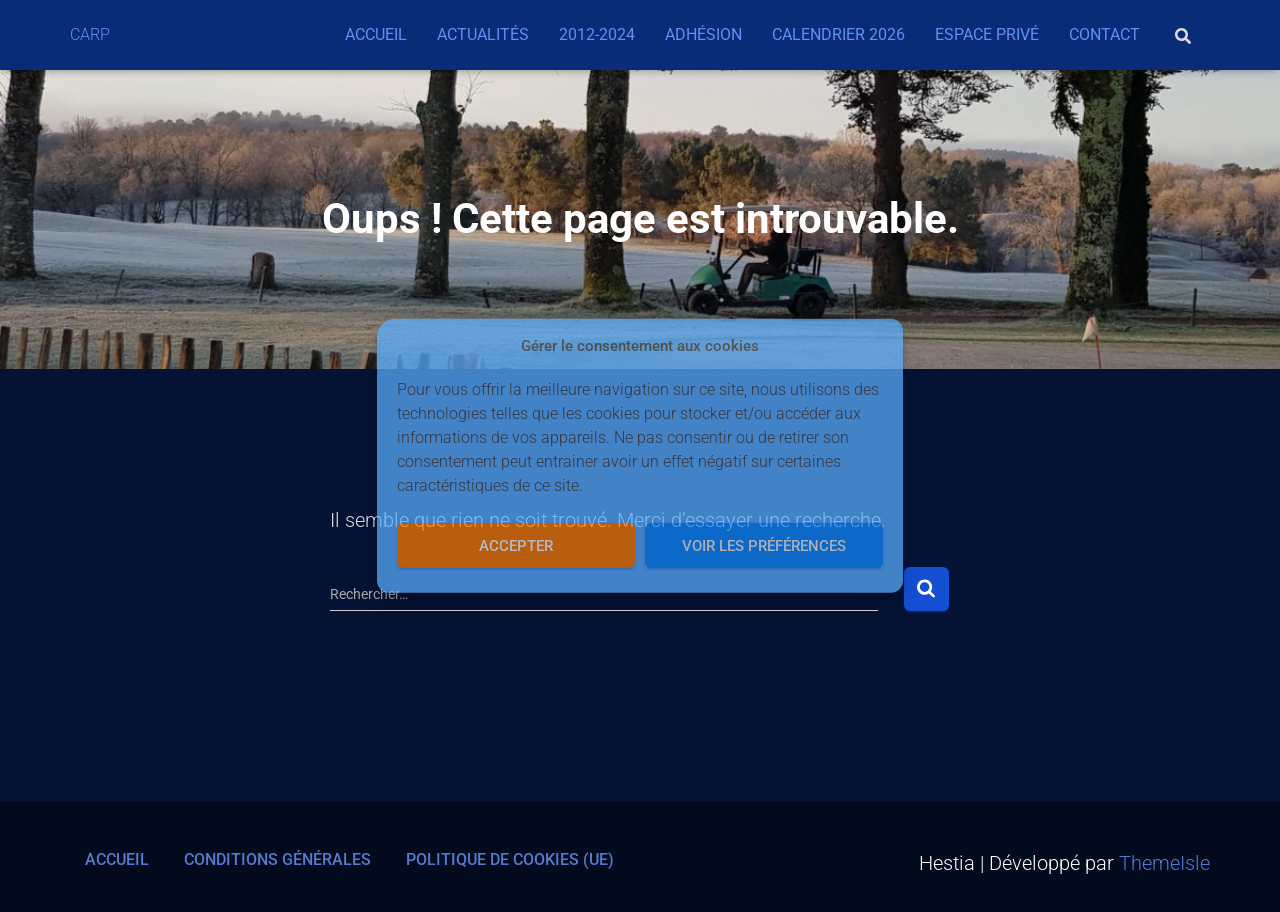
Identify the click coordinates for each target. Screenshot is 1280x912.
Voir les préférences (764, 546)
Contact (1104, 34)
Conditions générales (277, 859)
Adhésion (703, 34)
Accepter (516, 546)
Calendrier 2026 (838, 34)
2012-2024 (597, 34)
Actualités (483, 34)
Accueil (376, 34)
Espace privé (987, 34)
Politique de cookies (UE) (510, 859)
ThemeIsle (1164, 863)
